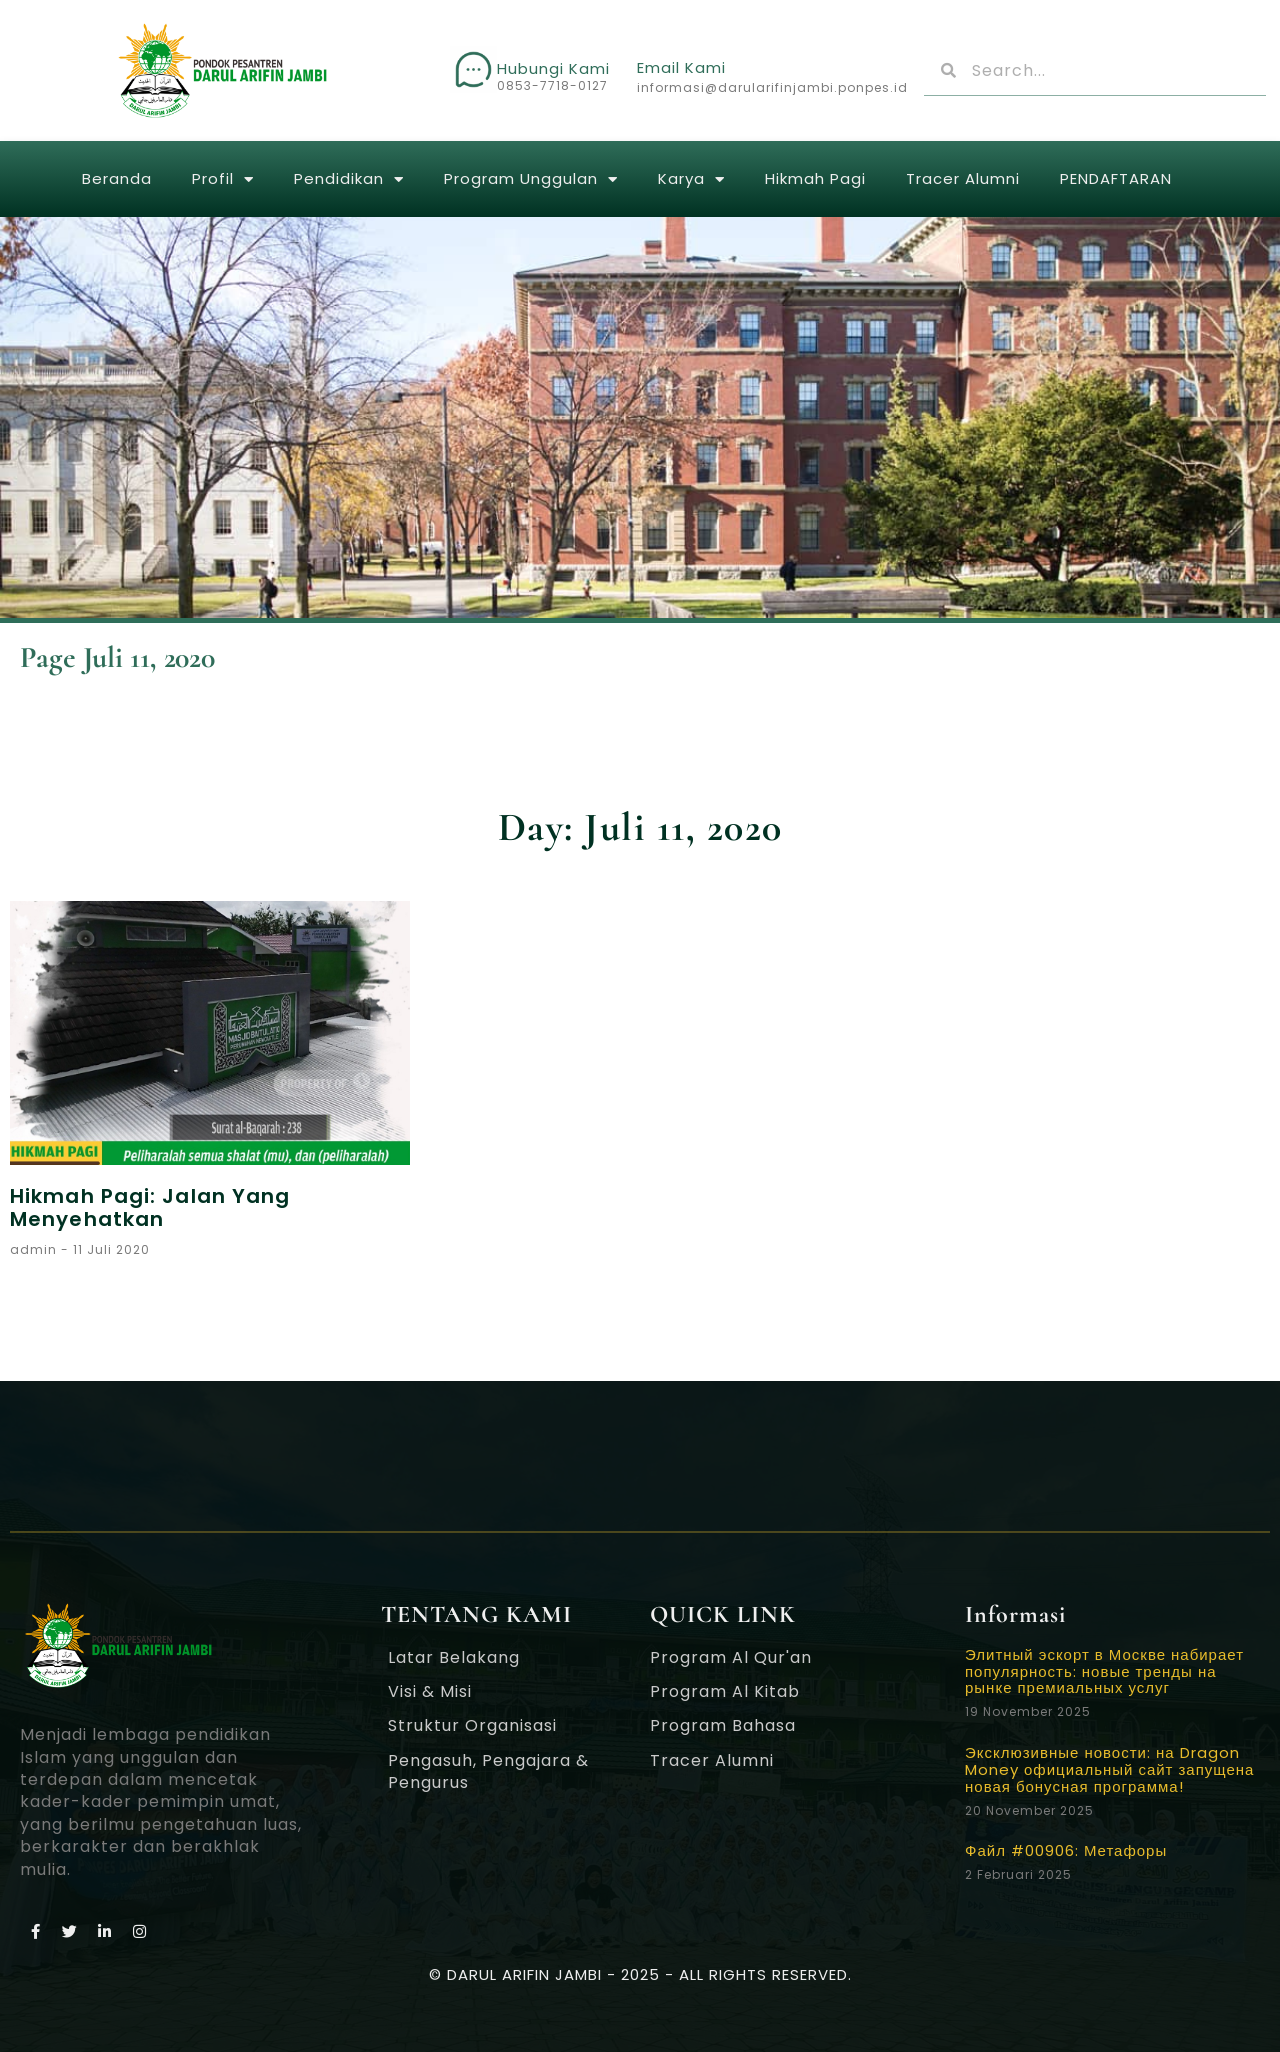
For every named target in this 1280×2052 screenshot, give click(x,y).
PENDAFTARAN (1116, 178)
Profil (223, 179)
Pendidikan (349, 179)
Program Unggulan (531, 179)
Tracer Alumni (963, 178)
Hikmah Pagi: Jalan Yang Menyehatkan (150, 1207)
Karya (691, 179)
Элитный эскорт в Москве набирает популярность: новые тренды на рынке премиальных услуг (1104, 1671)
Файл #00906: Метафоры (1066, 1850)
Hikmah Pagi (815, 178)
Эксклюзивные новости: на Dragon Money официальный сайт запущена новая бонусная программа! (1109, 1769)
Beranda (117, 178)
